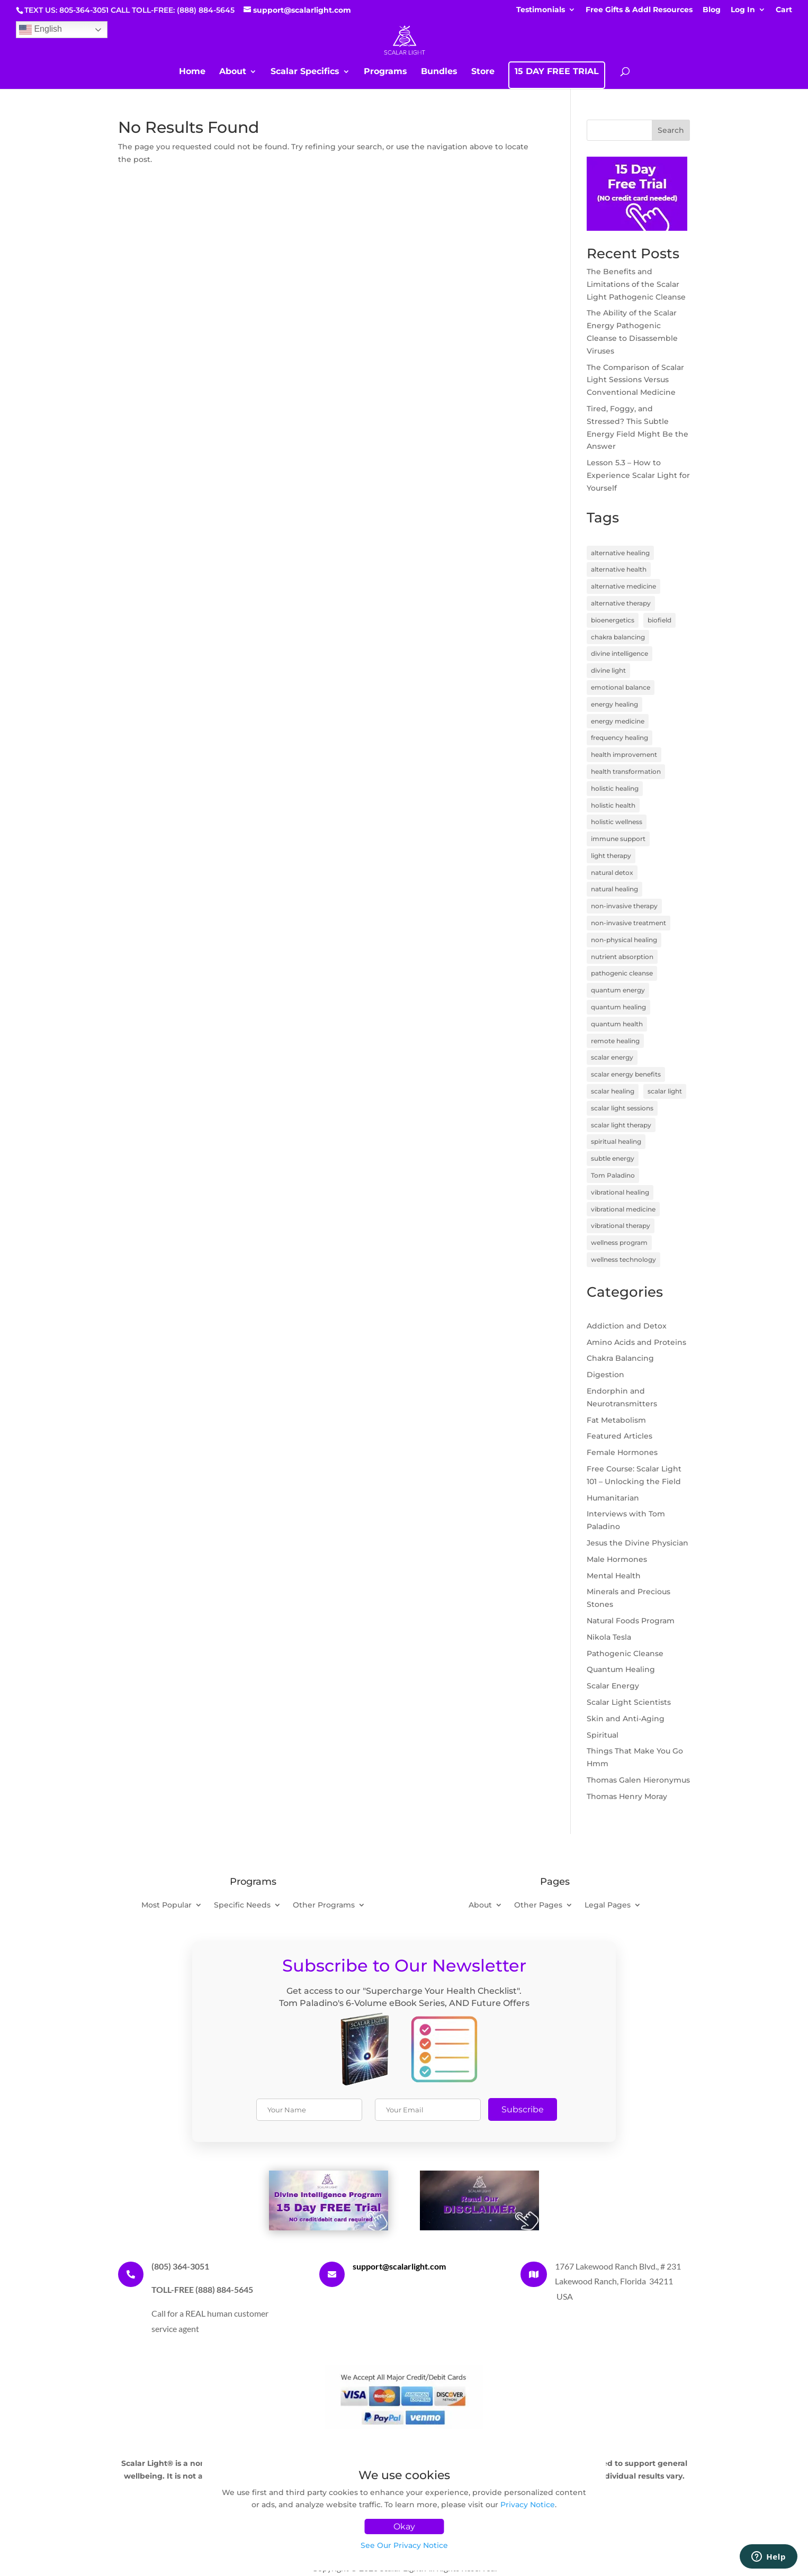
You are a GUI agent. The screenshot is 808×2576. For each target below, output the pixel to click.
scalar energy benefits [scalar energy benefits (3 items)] (626, 1074)
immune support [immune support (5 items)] (618, 839)
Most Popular (166, 1905)
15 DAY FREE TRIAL (557, 72)
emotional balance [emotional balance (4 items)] (620, 687)
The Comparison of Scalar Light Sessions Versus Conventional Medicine (635, 380)
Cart (784, 10)
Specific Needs (242, 1905)
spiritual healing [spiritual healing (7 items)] (616, 1141)
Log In (743, 10)
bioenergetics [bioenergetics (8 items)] (612, 620)
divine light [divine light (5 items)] (608, 670)
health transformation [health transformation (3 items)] (626, 771)
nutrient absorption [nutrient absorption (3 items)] (622, 957)
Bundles (439, 72)
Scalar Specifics (305, 72)
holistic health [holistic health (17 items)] (613, 805)
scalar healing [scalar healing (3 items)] (612, 1091)
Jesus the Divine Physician (637, 1543)
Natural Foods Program (631, 1620)
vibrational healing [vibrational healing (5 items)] (620, 1192)
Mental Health (614, 1575)
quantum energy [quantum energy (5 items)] (618, 990)
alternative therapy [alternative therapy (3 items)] (621, 603)
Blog (712, 10)
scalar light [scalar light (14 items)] (665, 1091)
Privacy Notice (527, 2504)
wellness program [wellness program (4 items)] (619, 1242)
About (232, 72)
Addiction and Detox (627, 1326)
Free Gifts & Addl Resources (639, 10)
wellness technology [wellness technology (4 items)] (623, 1259)
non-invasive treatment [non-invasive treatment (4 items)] (628, 923)
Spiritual (602, 1735)
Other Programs (324, 1905)
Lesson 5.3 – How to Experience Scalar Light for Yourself (638, 475)
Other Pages (538, 1905)
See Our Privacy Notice (404, 2545)
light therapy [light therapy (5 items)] (611, 856)
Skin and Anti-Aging (626, 1718)
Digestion (605, 1374)
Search (671, 130)
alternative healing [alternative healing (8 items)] (620, 553)
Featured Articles (619, 1436)
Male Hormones (617, 1559)
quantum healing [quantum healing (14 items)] (618, 1007)
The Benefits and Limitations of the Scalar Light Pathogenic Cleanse (636, 284)
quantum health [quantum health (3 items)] (617, 1024)
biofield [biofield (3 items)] (659, 620)
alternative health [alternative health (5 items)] (619, 569)
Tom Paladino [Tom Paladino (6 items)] (613, 1175)
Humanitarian (613, 1498)
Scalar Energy (613, 1686)
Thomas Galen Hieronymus (638, 1780)
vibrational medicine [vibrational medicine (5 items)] (623, 1209)
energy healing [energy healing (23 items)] (614, 704)
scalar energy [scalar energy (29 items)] (612, 1057)
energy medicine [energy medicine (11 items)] (617, 721)
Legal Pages (608, 1905)
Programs (385, 72)
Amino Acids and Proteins (636, 1342)
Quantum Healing (621, 1669)
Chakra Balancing (620, 1358)
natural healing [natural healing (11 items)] (614, 889)
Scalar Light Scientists (629, 1702)
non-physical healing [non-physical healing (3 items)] (624, 940)
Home (192, 72)
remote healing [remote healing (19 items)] (615, 1041)
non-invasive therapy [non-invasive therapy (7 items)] (624, 906)
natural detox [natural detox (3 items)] (612, 872)
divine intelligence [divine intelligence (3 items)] (619, 653)
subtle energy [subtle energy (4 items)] (612, 1158)
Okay (404, 2526)
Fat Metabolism (616, 1420)
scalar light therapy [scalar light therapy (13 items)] (621, 1125)
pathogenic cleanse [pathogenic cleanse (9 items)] (622, 973)
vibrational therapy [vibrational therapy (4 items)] (620, 1226)
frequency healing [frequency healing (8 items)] (619, 738)
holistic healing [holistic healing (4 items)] (615, 788)
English (40, 29)
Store (483, 72)
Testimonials (540, 10)
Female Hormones (622, 1452)
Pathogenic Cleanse (625, 1653)
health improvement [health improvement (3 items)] (624, 754)
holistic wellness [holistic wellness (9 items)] (616, 822)
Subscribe (522, 2109)
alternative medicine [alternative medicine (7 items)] (623, 586)
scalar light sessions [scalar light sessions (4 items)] (622, 1108)
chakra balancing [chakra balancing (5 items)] (618, 637)
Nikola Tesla (609, 1637)
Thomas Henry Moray (627, 1796)
